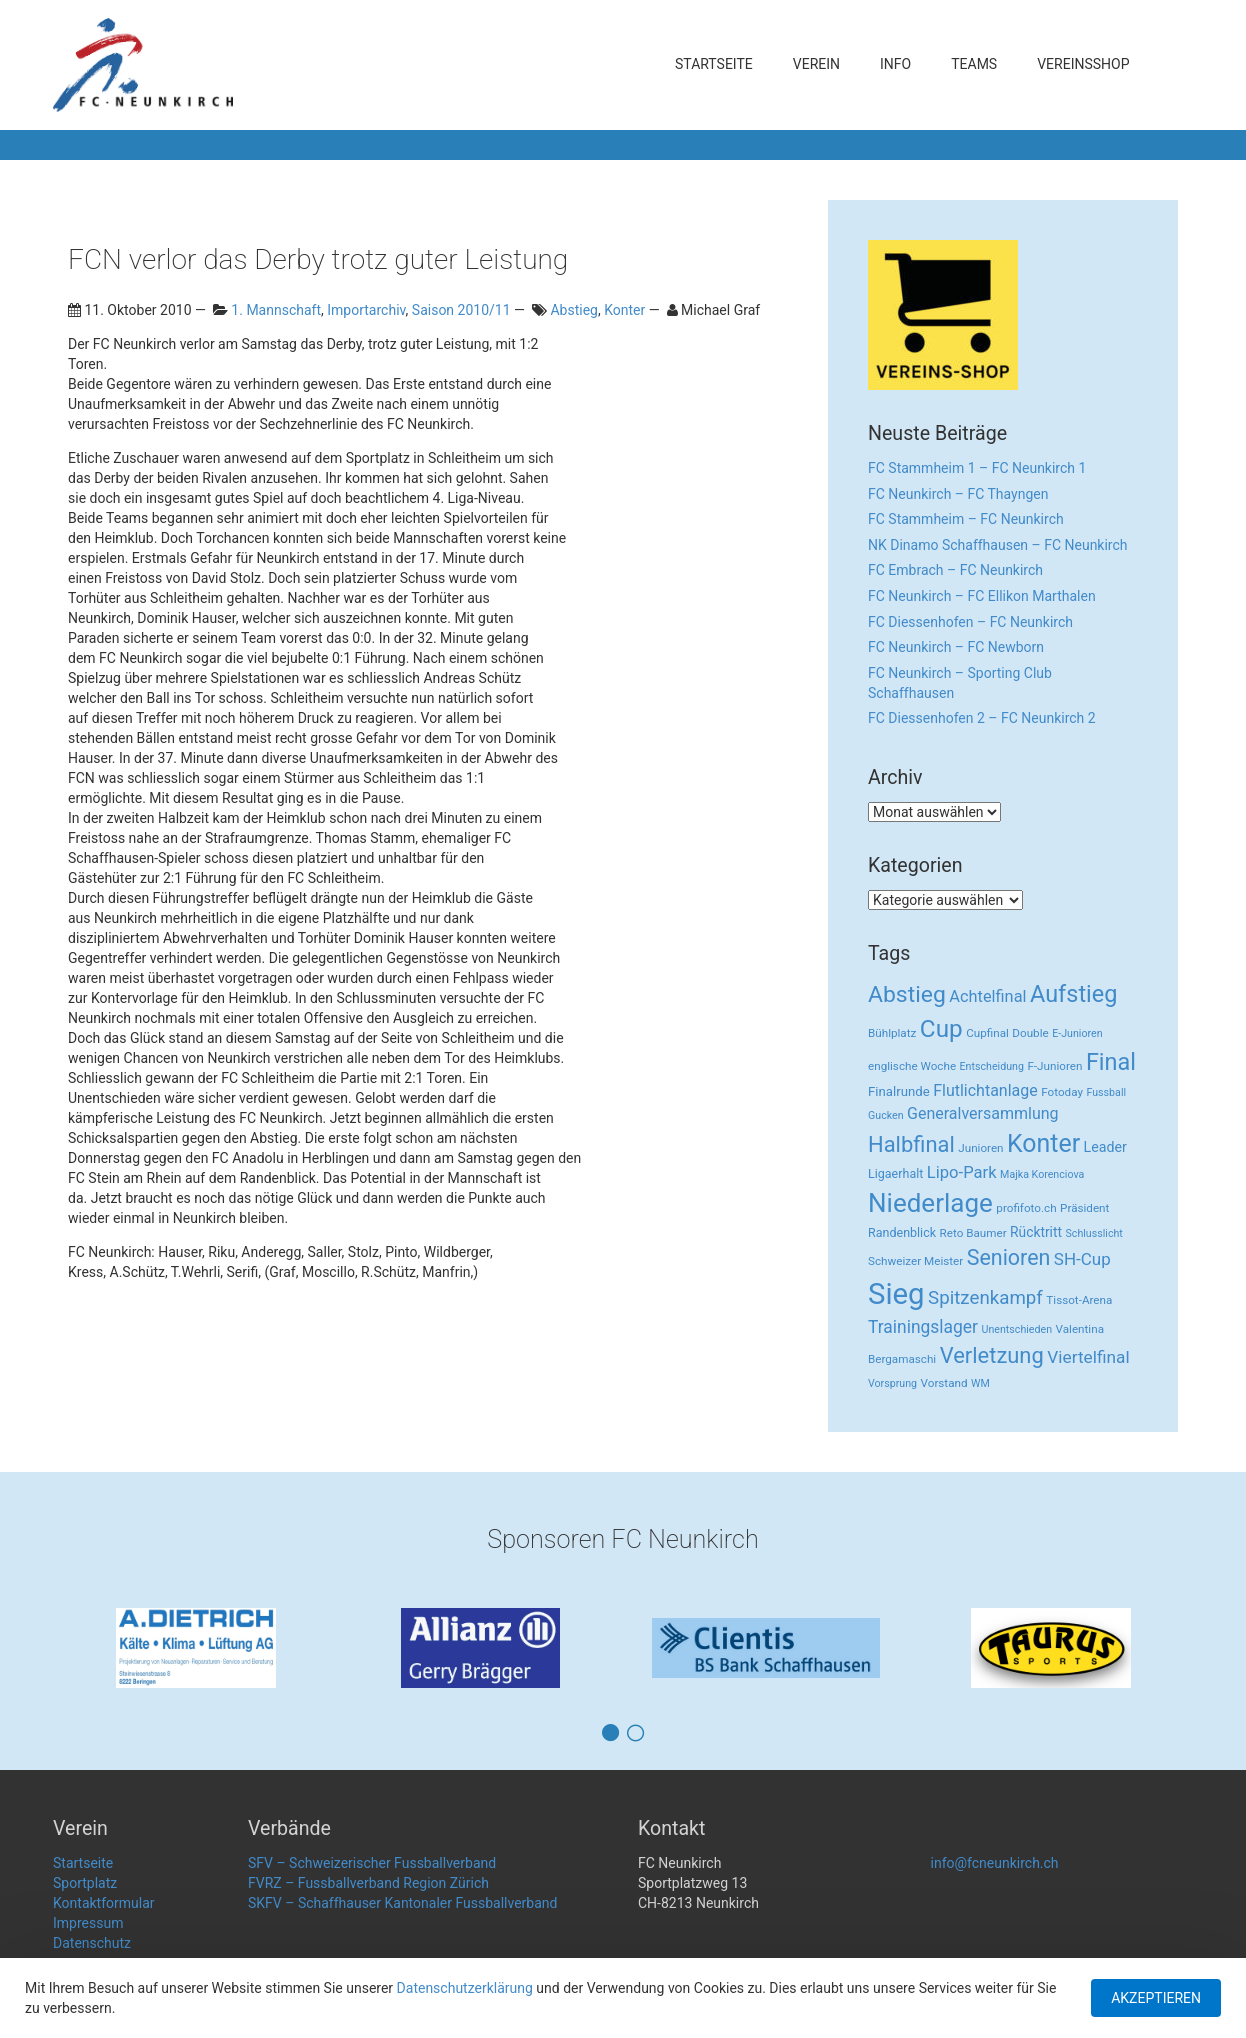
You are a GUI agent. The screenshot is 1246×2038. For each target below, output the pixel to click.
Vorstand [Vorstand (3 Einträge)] (944, 1383)
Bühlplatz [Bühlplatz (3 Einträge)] (892, 1033)
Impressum (88, 1923)
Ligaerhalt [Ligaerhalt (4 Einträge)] (895, 1173)
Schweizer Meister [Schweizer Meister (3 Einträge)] (915, 1261)
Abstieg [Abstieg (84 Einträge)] (907, 994)
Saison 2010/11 (461, 310)
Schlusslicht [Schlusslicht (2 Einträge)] (1094, 1233)
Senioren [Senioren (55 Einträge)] (1009, 1257)
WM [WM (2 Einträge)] (980, 1383)
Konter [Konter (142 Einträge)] (1043, 1143)
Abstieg (574, 310)
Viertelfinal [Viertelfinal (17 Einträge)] (1088, 1357)
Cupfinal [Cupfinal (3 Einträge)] (987, 1033)
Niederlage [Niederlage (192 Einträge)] (930, 1203)
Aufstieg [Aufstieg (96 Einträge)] (1073, 994)
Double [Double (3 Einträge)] (1030, 1033)
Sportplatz (85, 1883)
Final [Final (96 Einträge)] (1111, 1062)
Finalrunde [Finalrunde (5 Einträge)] (899, 1091)
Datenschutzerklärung (465, 1988)
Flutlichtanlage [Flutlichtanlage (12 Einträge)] (985, 1090)
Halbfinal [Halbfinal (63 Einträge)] (911, 1144)
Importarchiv (366, 310)
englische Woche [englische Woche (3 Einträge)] (912, 1066)
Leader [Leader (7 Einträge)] (1105, 1147)
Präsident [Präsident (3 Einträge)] (1084, 1208)
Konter (624, 310)
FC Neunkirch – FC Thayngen (958, 494)
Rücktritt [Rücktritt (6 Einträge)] (1036, 1232)
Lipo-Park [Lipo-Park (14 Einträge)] (962, 1172)
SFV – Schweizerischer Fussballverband (372, 1863)
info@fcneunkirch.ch (995, 1863)
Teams (974, 64)
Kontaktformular (104, 1903)
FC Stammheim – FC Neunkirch (966, 519)
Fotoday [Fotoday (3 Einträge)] (1062, 1092)
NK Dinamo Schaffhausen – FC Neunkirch (998, 545)
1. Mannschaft (276, 310)
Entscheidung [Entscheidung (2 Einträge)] (992, 1066)
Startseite (714, 64)
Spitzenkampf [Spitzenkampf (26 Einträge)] (985, 1298)
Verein (816, 64)
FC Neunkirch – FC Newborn (956, 647)
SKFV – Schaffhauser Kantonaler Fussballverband (402, 1903)
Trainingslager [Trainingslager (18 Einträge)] (923, 1327)
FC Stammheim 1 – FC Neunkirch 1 (977, 468)
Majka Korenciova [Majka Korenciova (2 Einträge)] (1042, 1174)
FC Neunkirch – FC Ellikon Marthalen (982, 596)
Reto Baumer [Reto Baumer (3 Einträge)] (973, 1233)
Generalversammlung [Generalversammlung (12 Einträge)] (983, 1113)
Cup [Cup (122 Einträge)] (941, 1028)
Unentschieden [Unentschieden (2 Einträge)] (1017, 1329)
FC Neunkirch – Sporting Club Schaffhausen (960, 683)
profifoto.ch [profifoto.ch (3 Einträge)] (1026, 1208)
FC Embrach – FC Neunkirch (955, 570)
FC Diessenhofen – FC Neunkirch (970, 622)
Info (895, 64)
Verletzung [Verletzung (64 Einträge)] (992, 1355)
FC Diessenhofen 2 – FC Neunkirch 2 (982, 718)
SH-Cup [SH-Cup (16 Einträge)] (1082, 1259)
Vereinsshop (1083, 64)
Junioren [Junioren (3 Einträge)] (980, 1148)
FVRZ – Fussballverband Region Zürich (368, 1883)
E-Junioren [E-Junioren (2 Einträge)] (1077, 1033)
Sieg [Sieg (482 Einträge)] (896, 1294)
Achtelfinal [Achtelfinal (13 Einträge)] (987, 996)
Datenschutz (92, 1943)
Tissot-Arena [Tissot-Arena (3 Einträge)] (1079, 1300)
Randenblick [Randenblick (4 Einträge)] (902, 1232)
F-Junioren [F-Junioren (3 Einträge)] (1054, 1066)
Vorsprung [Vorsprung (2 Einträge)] (892, 1383)
